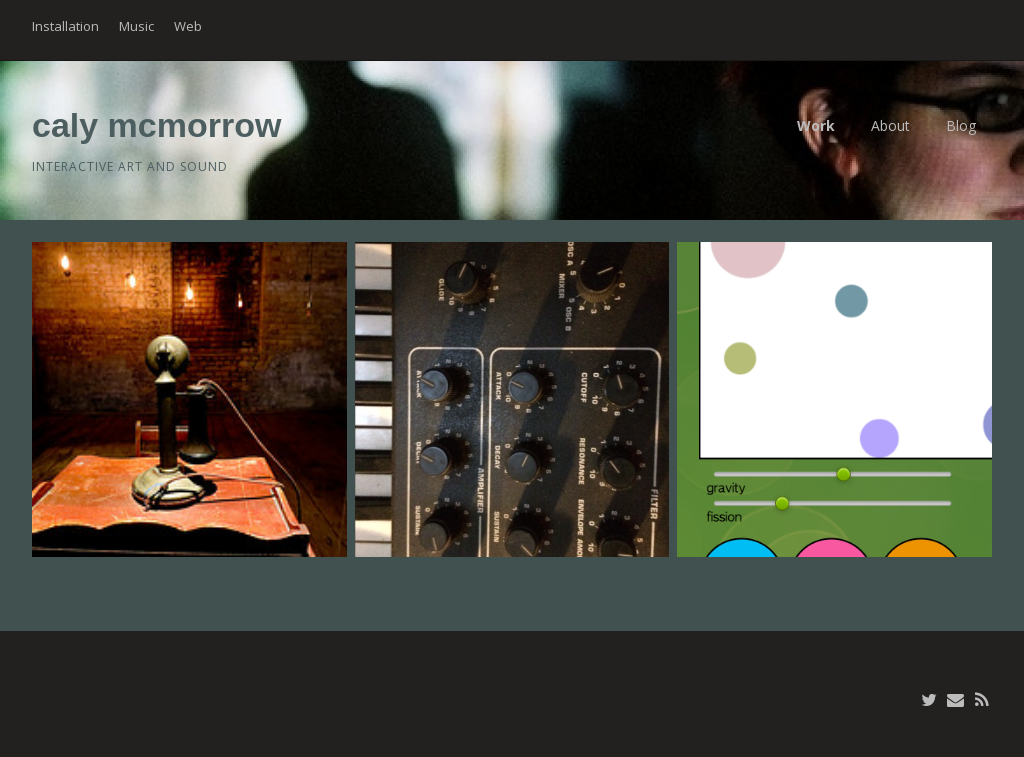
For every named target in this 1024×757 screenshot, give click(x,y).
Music (136, 26)
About (890, 125)
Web (188, 26)
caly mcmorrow (156, 125)
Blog (961, 125)
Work (816, 125)
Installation (65, 26)
